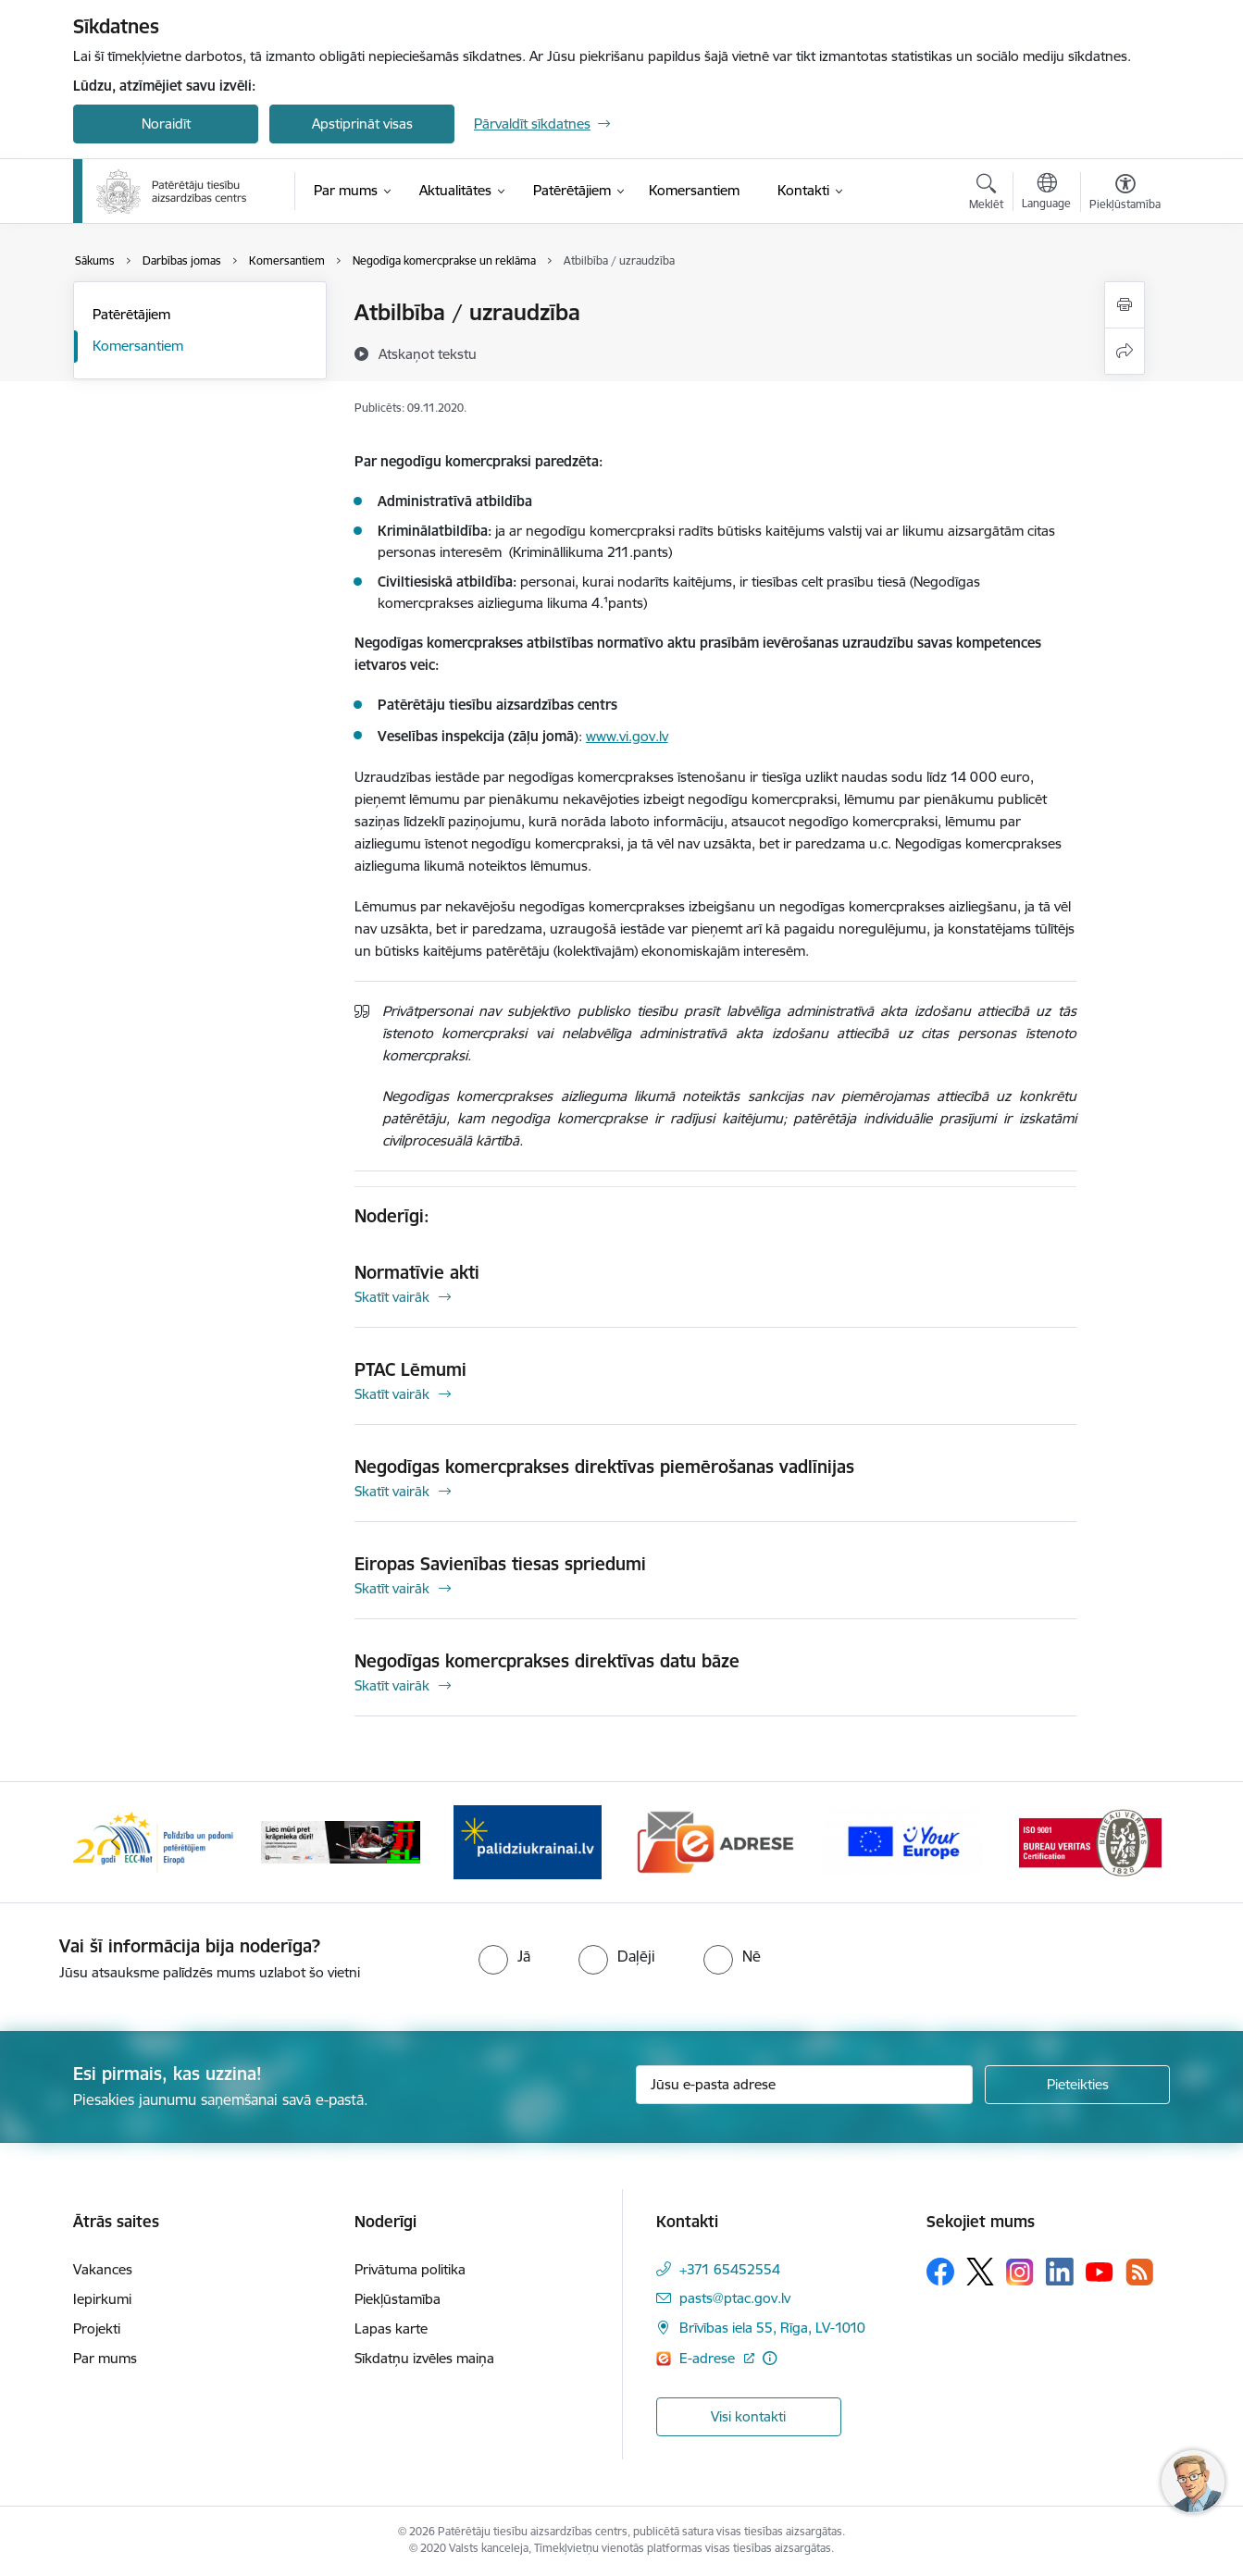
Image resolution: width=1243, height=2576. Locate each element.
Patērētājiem (131, 314)
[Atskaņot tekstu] (428, 353)
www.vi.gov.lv (627, 736)
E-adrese (709, 2358)
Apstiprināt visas (362, 123)
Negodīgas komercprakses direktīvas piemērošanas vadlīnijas (604, 1466)
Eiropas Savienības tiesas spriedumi (500, 1564)
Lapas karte (391, 2328)
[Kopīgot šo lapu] (1124, 351)
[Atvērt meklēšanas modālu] (986, 194)
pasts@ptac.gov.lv (734, 2298)
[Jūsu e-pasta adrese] (805, 2084)
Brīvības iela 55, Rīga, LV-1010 (772, 2327)
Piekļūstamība (397, 2299)
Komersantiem (138, 345)
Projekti (96, 2328)
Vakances (102, 2269)
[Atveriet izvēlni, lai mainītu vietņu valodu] (1046, 193)
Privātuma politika (410, 2269)
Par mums (105, 2358)
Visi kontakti (748, 2416)
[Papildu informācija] (770, 2358)
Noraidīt (166, 123)
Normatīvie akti (416, 1272)
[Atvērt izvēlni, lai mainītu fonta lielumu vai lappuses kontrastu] (1125, 194)
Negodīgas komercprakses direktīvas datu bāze (547, 1661)
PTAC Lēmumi (410, 1369)
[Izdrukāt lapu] (1124, 305)
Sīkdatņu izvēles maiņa (424, 2358)
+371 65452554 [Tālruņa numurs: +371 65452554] (729, 2269)
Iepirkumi (102, 2299)
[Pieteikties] (1077, 2084)
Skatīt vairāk (391, 1297)
